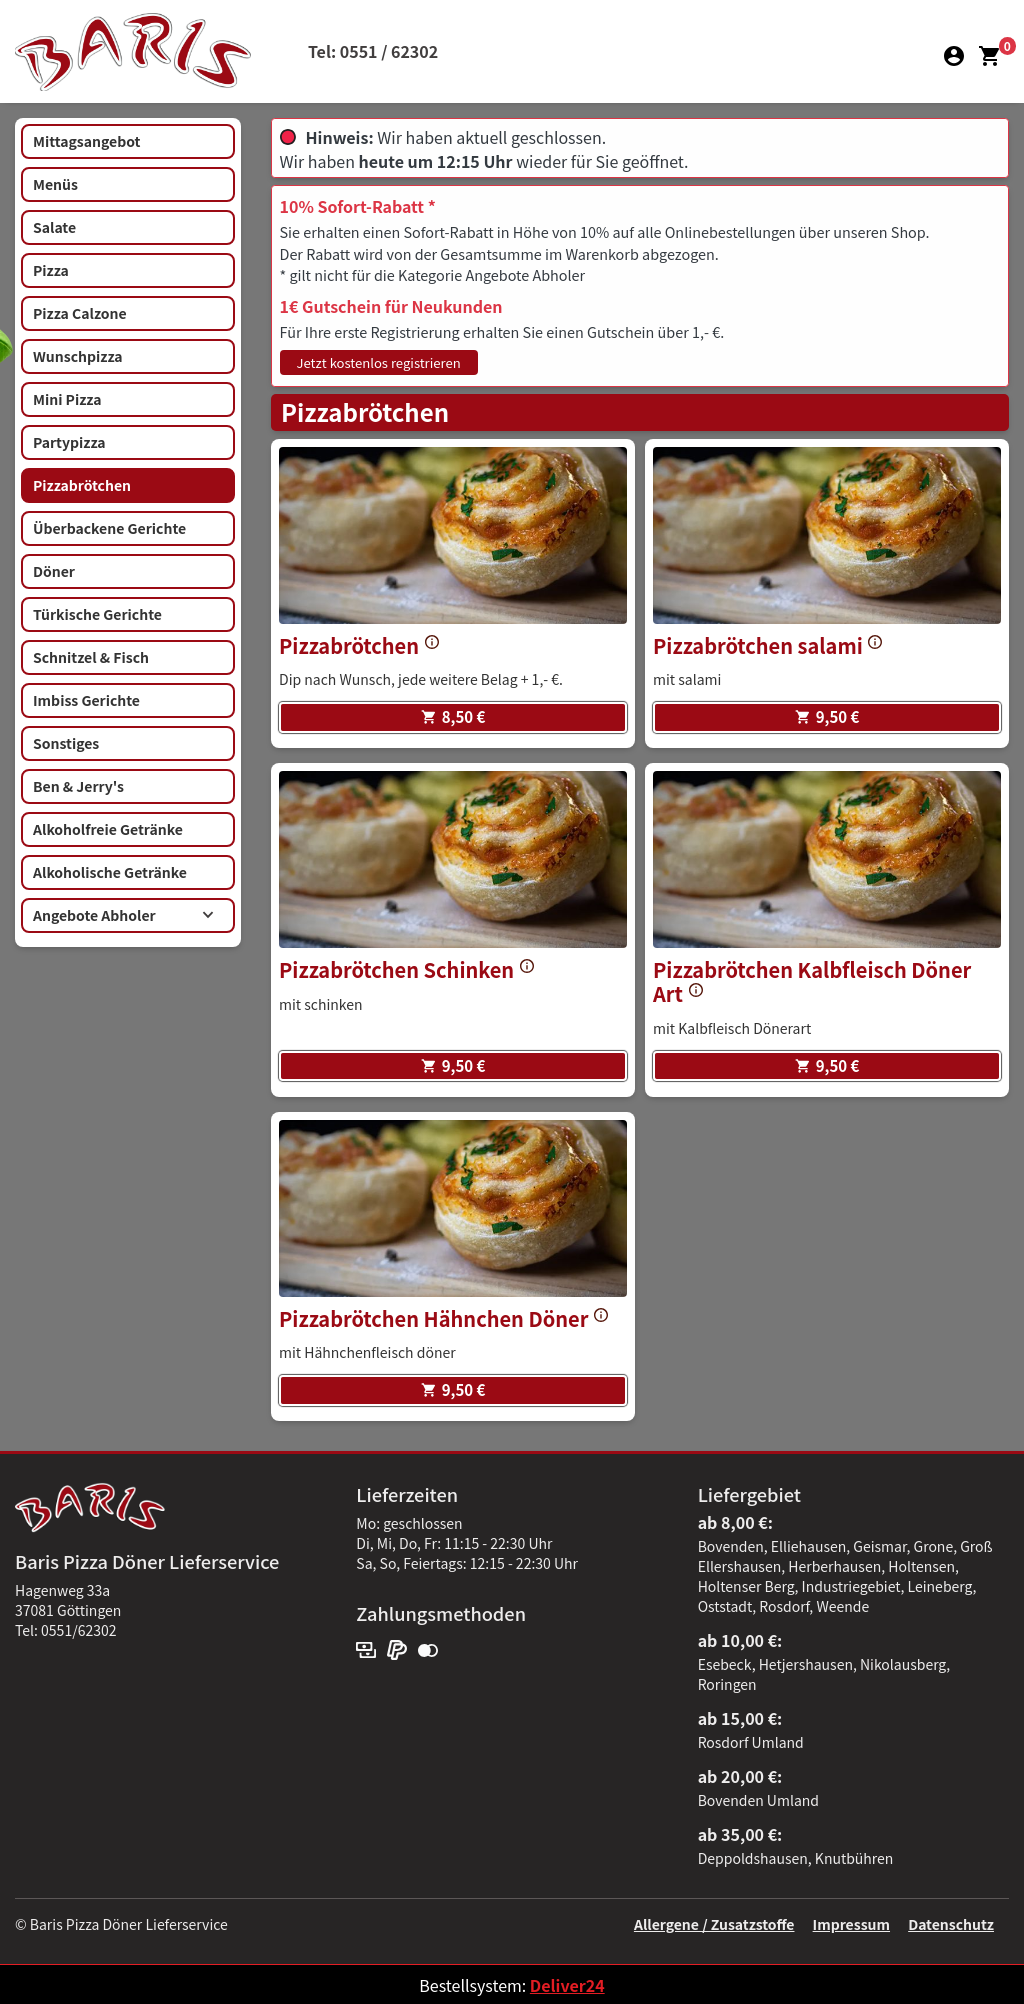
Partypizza (69, 442)
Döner (54, 571)
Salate (54, 227)
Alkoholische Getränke (110, 872)
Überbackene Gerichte (109, 528)
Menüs (55, 184)
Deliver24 (567, 1985)
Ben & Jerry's (78, 786)
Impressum (851, 1924)
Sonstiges (66, 743)
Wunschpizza (77, 356)
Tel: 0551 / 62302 (373, 51)
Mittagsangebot (86, 141)
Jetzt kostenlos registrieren (379, 362)
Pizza (51, 270)
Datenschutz (951, 1924)
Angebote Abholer (123, 915)
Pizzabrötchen (82, 485)
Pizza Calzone (80, 313)
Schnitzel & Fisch (91, 657)
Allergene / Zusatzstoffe (714, 1924)
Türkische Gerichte (97, 614)
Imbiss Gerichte (86, 700)
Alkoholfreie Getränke (108, 829)
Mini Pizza (67, 399)
